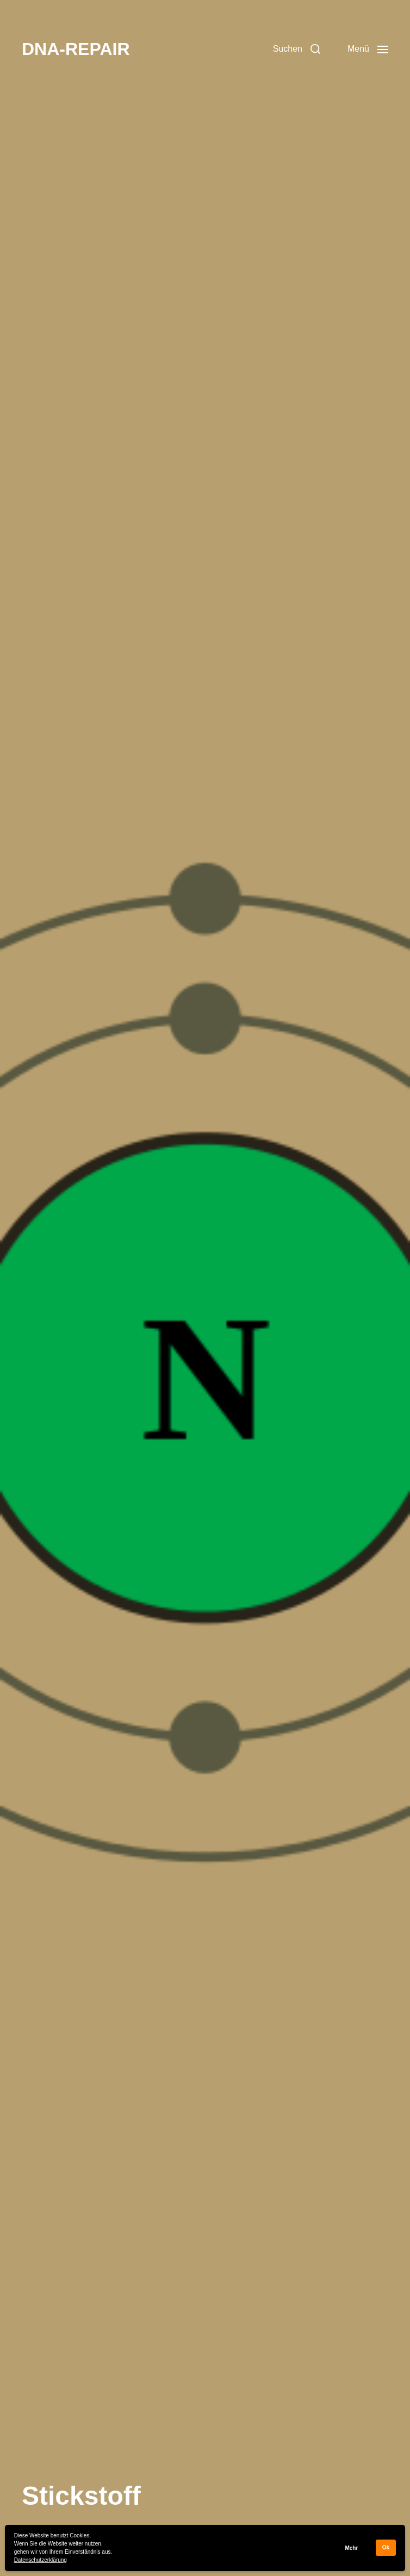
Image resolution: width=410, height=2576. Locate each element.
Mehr (351, 2548)
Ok (385, 2547)
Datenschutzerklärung (40, 2560)
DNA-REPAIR (76, 49)
